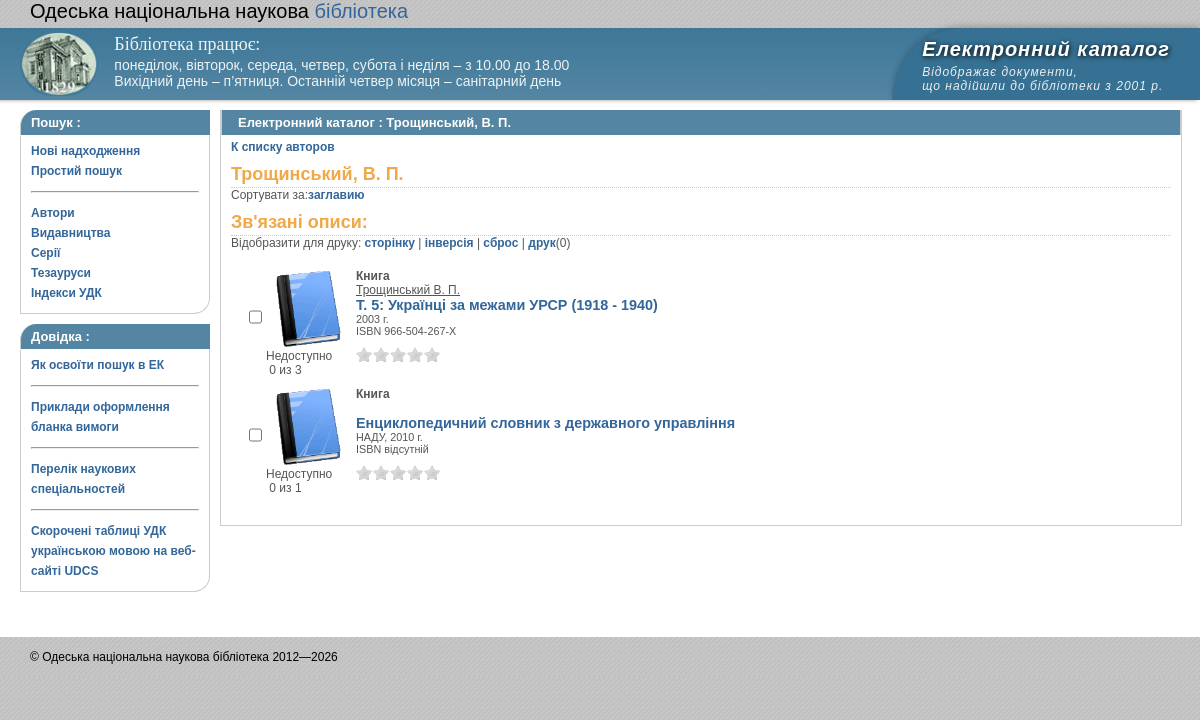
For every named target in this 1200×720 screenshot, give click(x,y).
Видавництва (70, 233)
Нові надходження (85, 151)
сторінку (390, 243)
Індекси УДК (66, 293)
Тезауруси (61, 273)
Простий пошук (76, 171)
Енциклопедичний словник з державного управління (545, 423)
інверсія (449, 243)
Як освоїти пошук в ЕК (97, 365)
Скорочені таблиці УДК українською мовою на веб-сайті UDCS (113, 551)
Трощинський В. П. (408, 290)
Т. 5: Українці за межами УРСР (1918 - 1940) (507, 305)
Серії (45, 253)
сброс (500, 243)
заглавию (336, 195)
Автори (53, 213)
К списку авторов (283, 147)
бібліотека (219, 11)
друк (541, 243)
